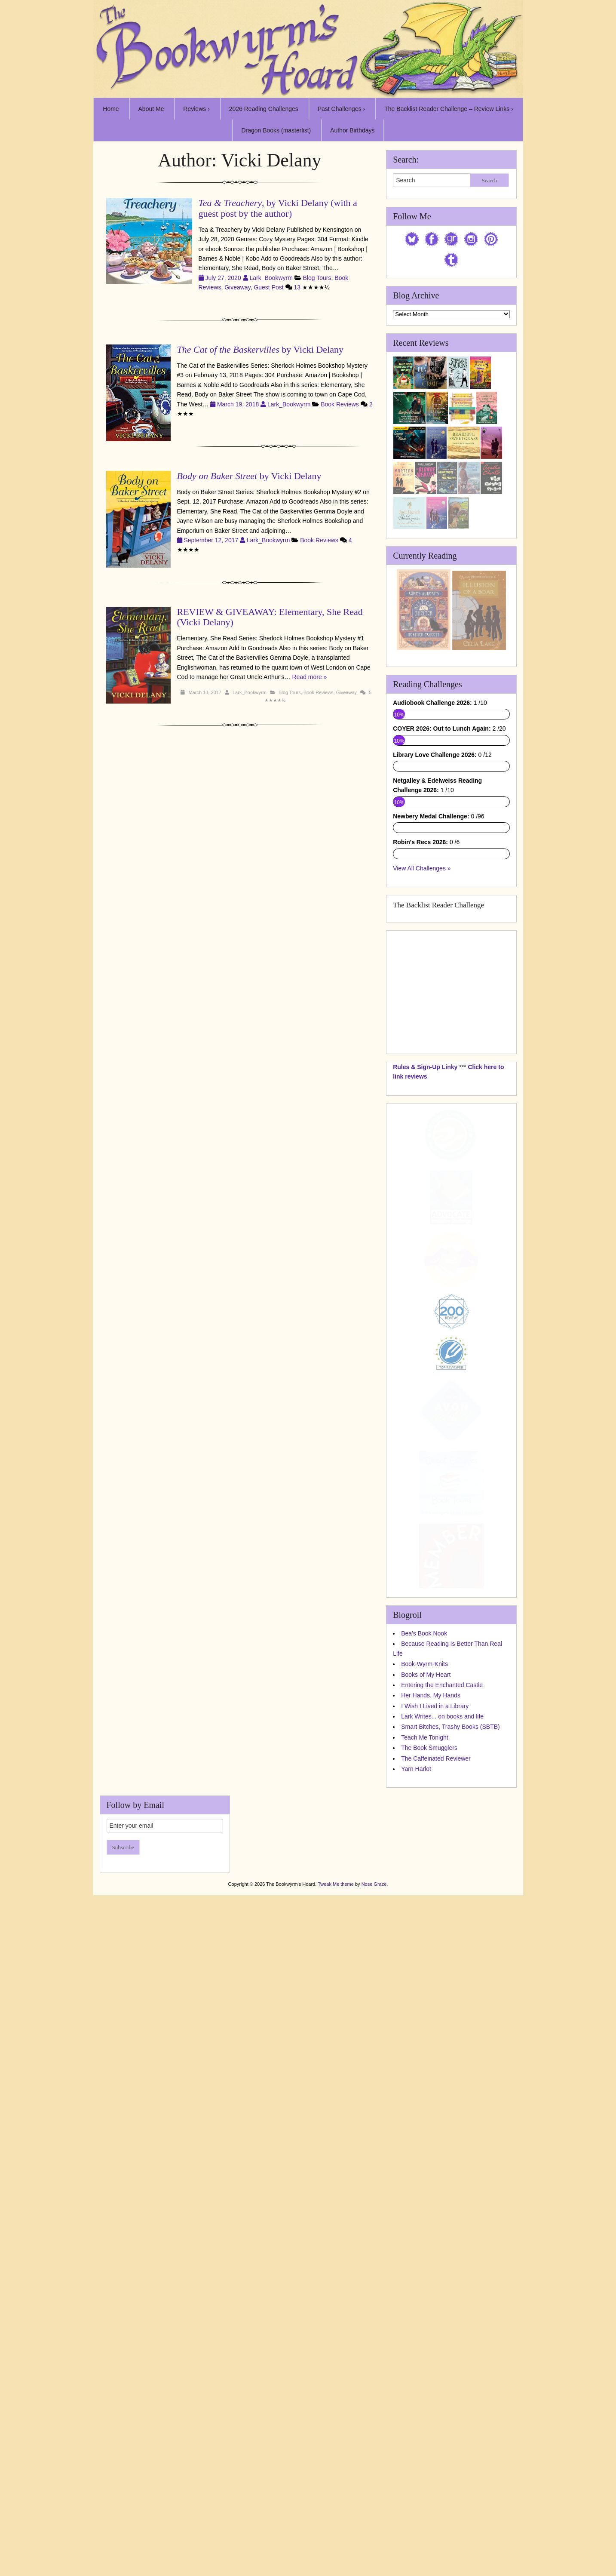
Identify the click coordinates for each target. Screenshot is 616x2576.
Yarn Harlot (416, 2239)
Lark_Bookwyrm (270, 277)
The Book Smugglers (429, 2218)
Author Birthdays (352, 130)
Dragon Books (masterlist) (276, 130)
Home (111, 108)
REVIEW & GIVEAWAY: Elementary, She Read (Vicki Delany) (270, 616)
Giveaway (237, 287)
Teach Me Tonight (424, 2207)
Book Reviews (340, 404)
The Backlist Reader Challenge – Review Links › (448, 108)
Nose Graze (374, 2354)
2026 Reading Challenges (263, 108)
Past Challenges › (341, 108)
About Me (151, 108)
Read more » (309, 676)
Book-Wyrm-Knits (424, 2134)
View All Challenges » (422, 1338)
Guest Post (268, 287)
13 (297, 287)
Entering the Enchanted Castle (442, 2155)
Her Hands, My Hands (430, 2165)
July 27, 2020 (224, 277)
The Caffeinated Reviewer (436, 2229)
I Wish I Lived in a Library (435, 2176)
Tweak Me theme (336, 2354)
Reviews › (196, 108)
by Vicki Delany (260, 349)
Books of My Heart (426, 2145)
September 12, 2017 (212, 540)
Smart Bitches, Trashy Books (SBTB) (450, 2197)
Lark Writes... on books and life (442, 2186)
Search (489, 180)
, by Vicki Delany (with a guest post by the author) (278, 207)
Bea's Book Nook (424, 2103)
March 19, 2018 (238, 404)
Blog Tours (317, 277)
